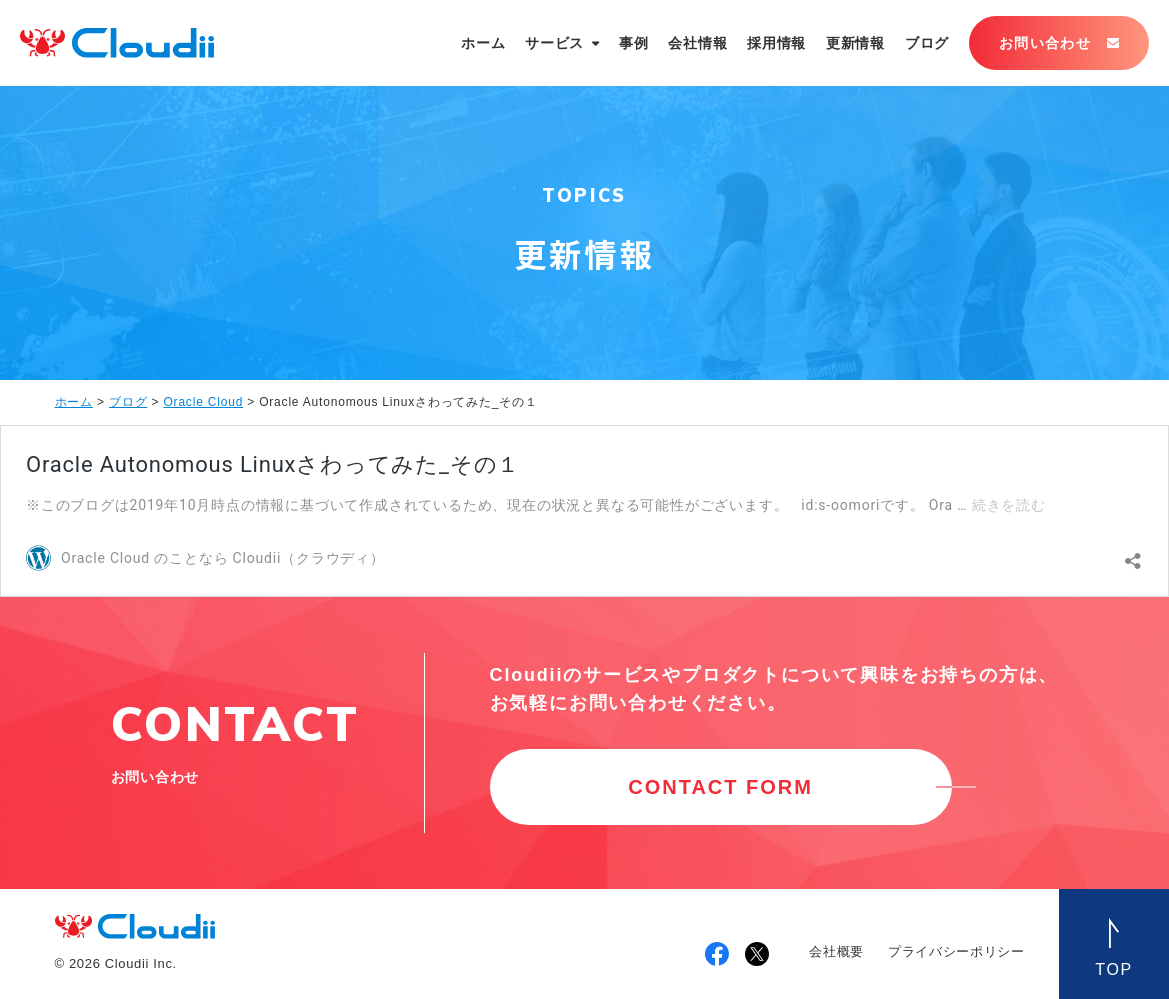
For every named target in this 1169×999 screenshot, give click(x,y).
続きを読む (1009, 505)
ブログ (927, 43)
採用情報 (776, 43)
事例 (633, 43)
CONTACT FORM (720, 787)
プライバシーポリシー (956, 951)
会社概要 (836, 951)
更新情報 (855, 43)
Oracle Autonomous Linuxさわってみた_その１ (273, 464)
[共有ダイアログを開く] (1133, 556)
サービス (554, 43)
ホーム (483, 43)
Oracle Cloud (203, 402)
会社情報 (697, 43)
